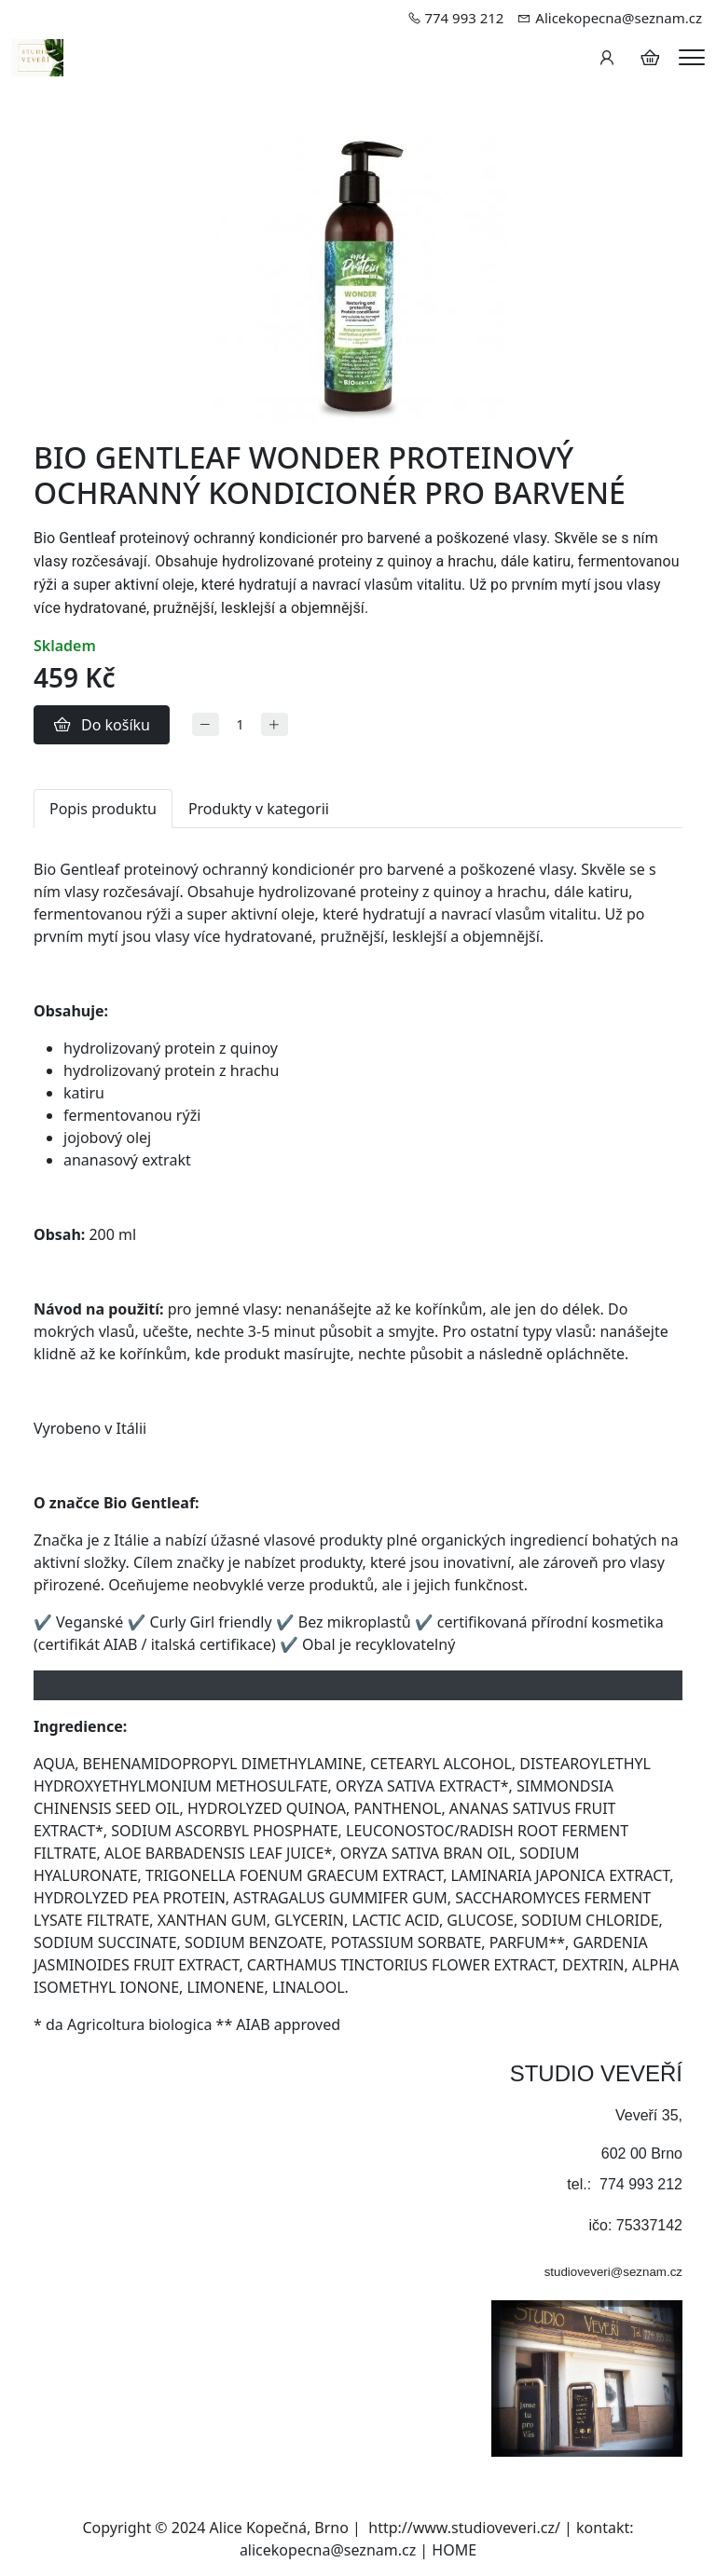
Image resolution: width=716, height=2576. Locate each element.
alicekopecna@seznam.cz (328, 2550)
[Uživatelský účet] (607, 58)
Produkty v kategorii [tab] (258, 808)
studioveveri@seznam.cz (613, 2272)
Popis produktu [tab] (103, 808)
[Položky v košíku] (650, 58)
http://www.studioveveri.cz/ (464, 2527)
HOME (454, 2550)
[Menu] (692, 57)
